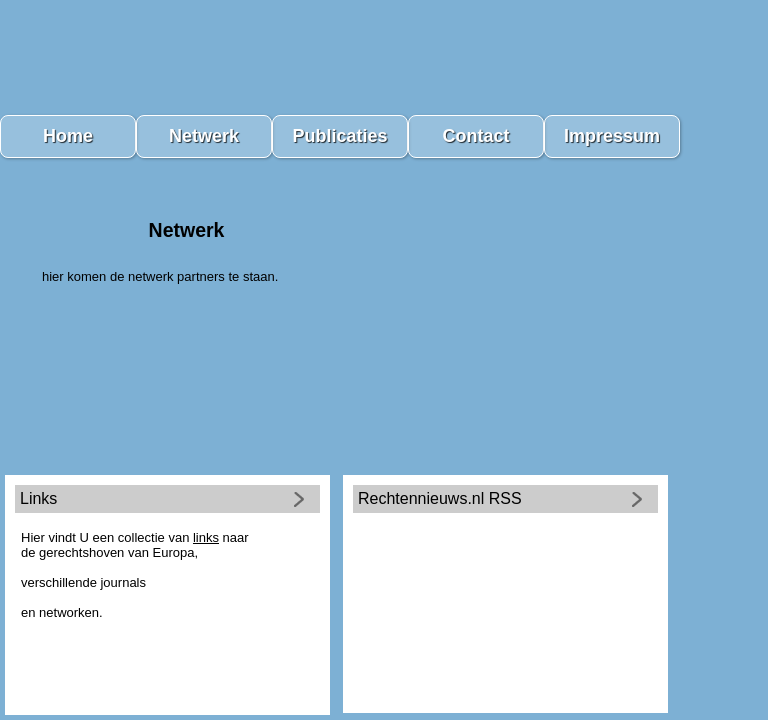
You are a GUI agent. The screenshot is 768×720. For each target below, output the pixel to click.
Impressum (612, 136)
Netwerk (204, 136)
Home (68, 136)
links (206, 537)
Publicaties (339, 136)
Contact (476, 136)
